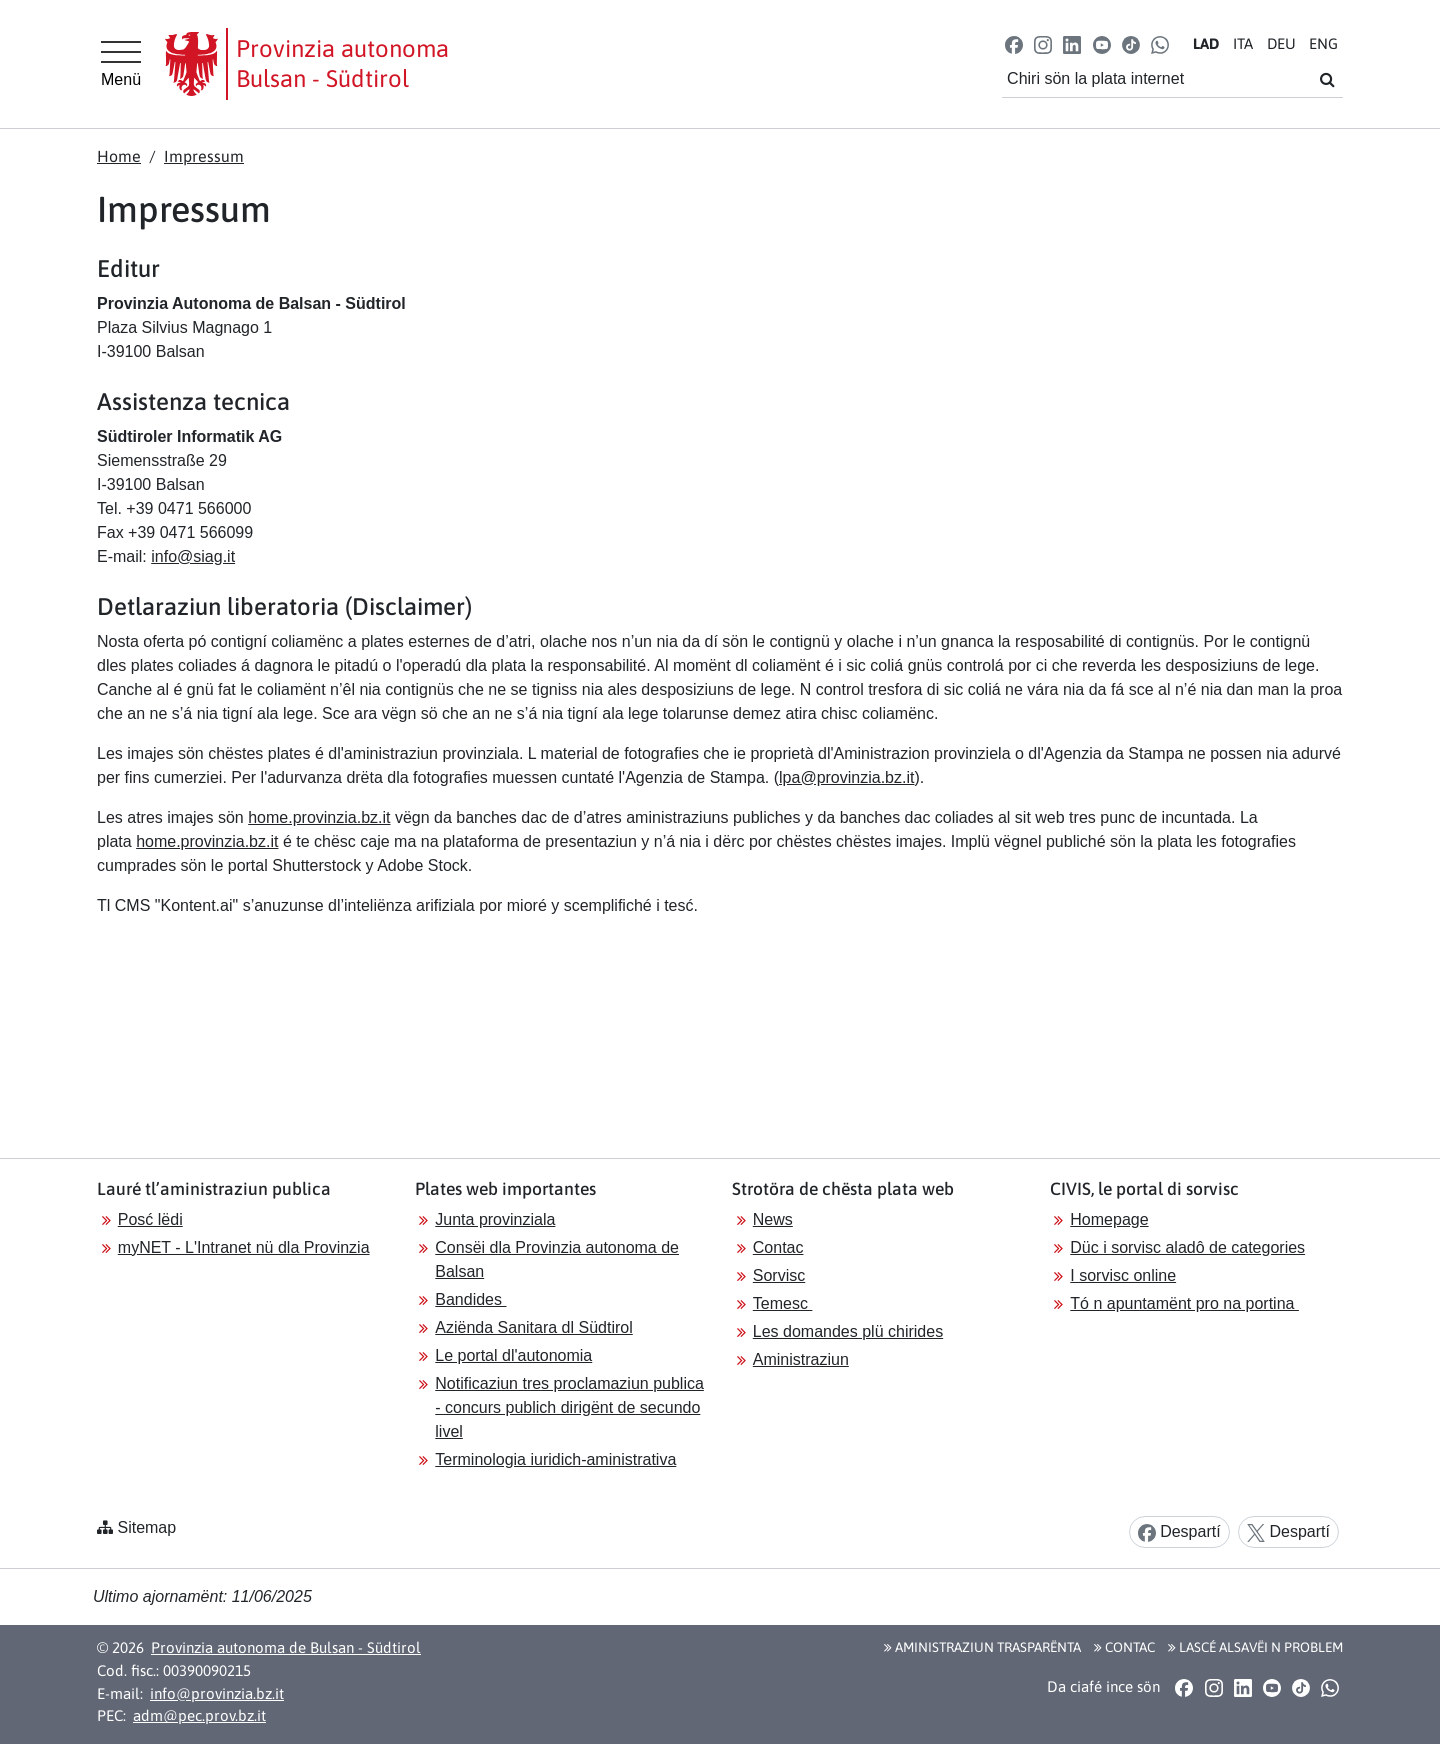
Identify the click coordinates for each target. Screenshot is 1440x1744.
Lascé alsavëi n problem (1255, 1647)
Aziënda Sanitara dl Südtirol (533, 1327)
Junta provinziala (495, 1219)
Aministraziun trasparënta (982, 1647)
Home (119, 156)
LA (1206, 43)
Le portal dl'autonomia (513, 1355)
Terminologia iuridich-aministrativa (555, 1459)
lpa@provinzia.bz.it (846, 777)
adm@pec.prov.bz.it (199, 1715)
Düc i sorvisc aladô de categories (1187, 1247)
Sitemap (146, 1527)
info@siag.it (193, 556)
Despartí (1179, 1532)
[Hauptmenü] (121, 64)
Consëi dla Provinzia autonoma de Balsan (557, 1259)
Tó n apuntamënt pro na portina (1184, 1303)
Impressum (204, 156)
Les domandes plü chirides (848, 1331)
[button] (1014, 43)
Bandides (470, 1299)
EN (1323, 43)
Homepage (1109, 1219)
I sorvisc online (1123, 1275)
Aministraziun (801, 1359)
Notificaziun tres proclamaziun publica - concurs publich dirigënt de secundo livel (569, 1407)
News (773, 1219)
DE (1281, 43)
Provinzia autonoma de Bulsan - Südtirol (286, 1647)
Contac (778, 1247)
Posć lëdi (150, 1219)
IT (1243, 43)
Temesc (783, 1303)
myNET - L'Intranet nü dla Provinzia (244, 1247)
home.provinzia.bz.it (319, 817)
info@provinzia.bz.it (217, 1693)
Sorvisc (779, 1275)
